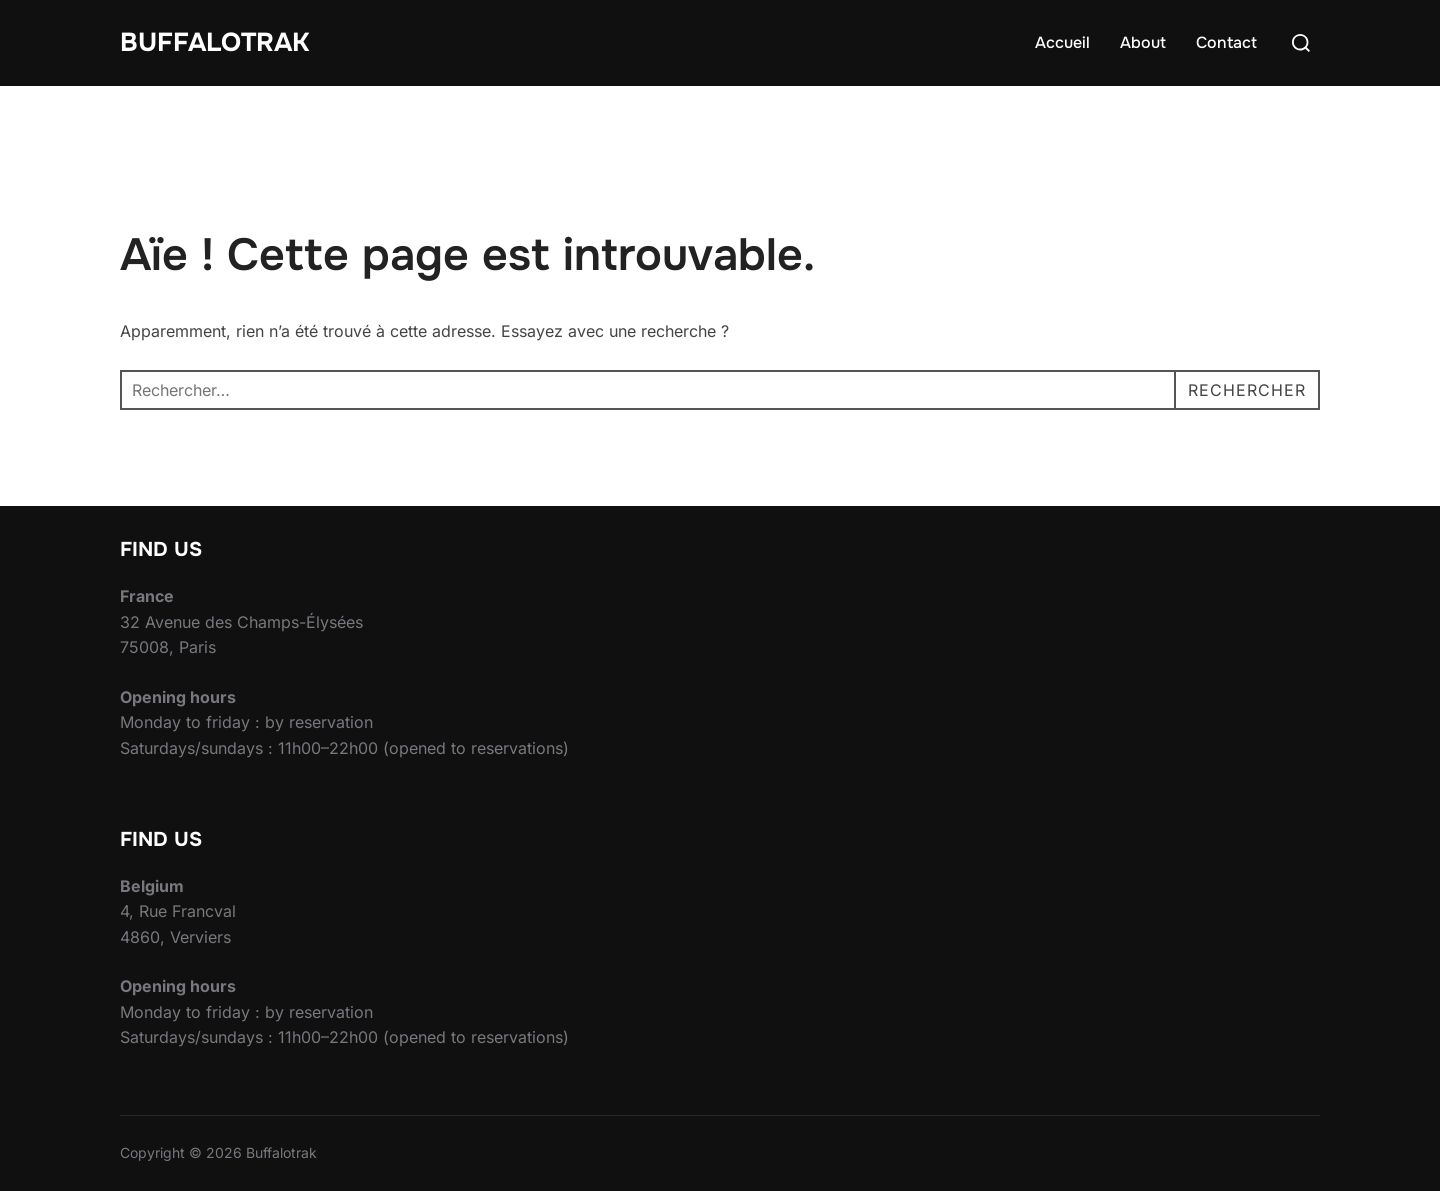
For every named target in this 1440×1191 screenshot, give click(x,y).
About (1143, 42)
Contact (1226, 42)
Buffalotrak (214, 42)
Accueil (1062, 42)
